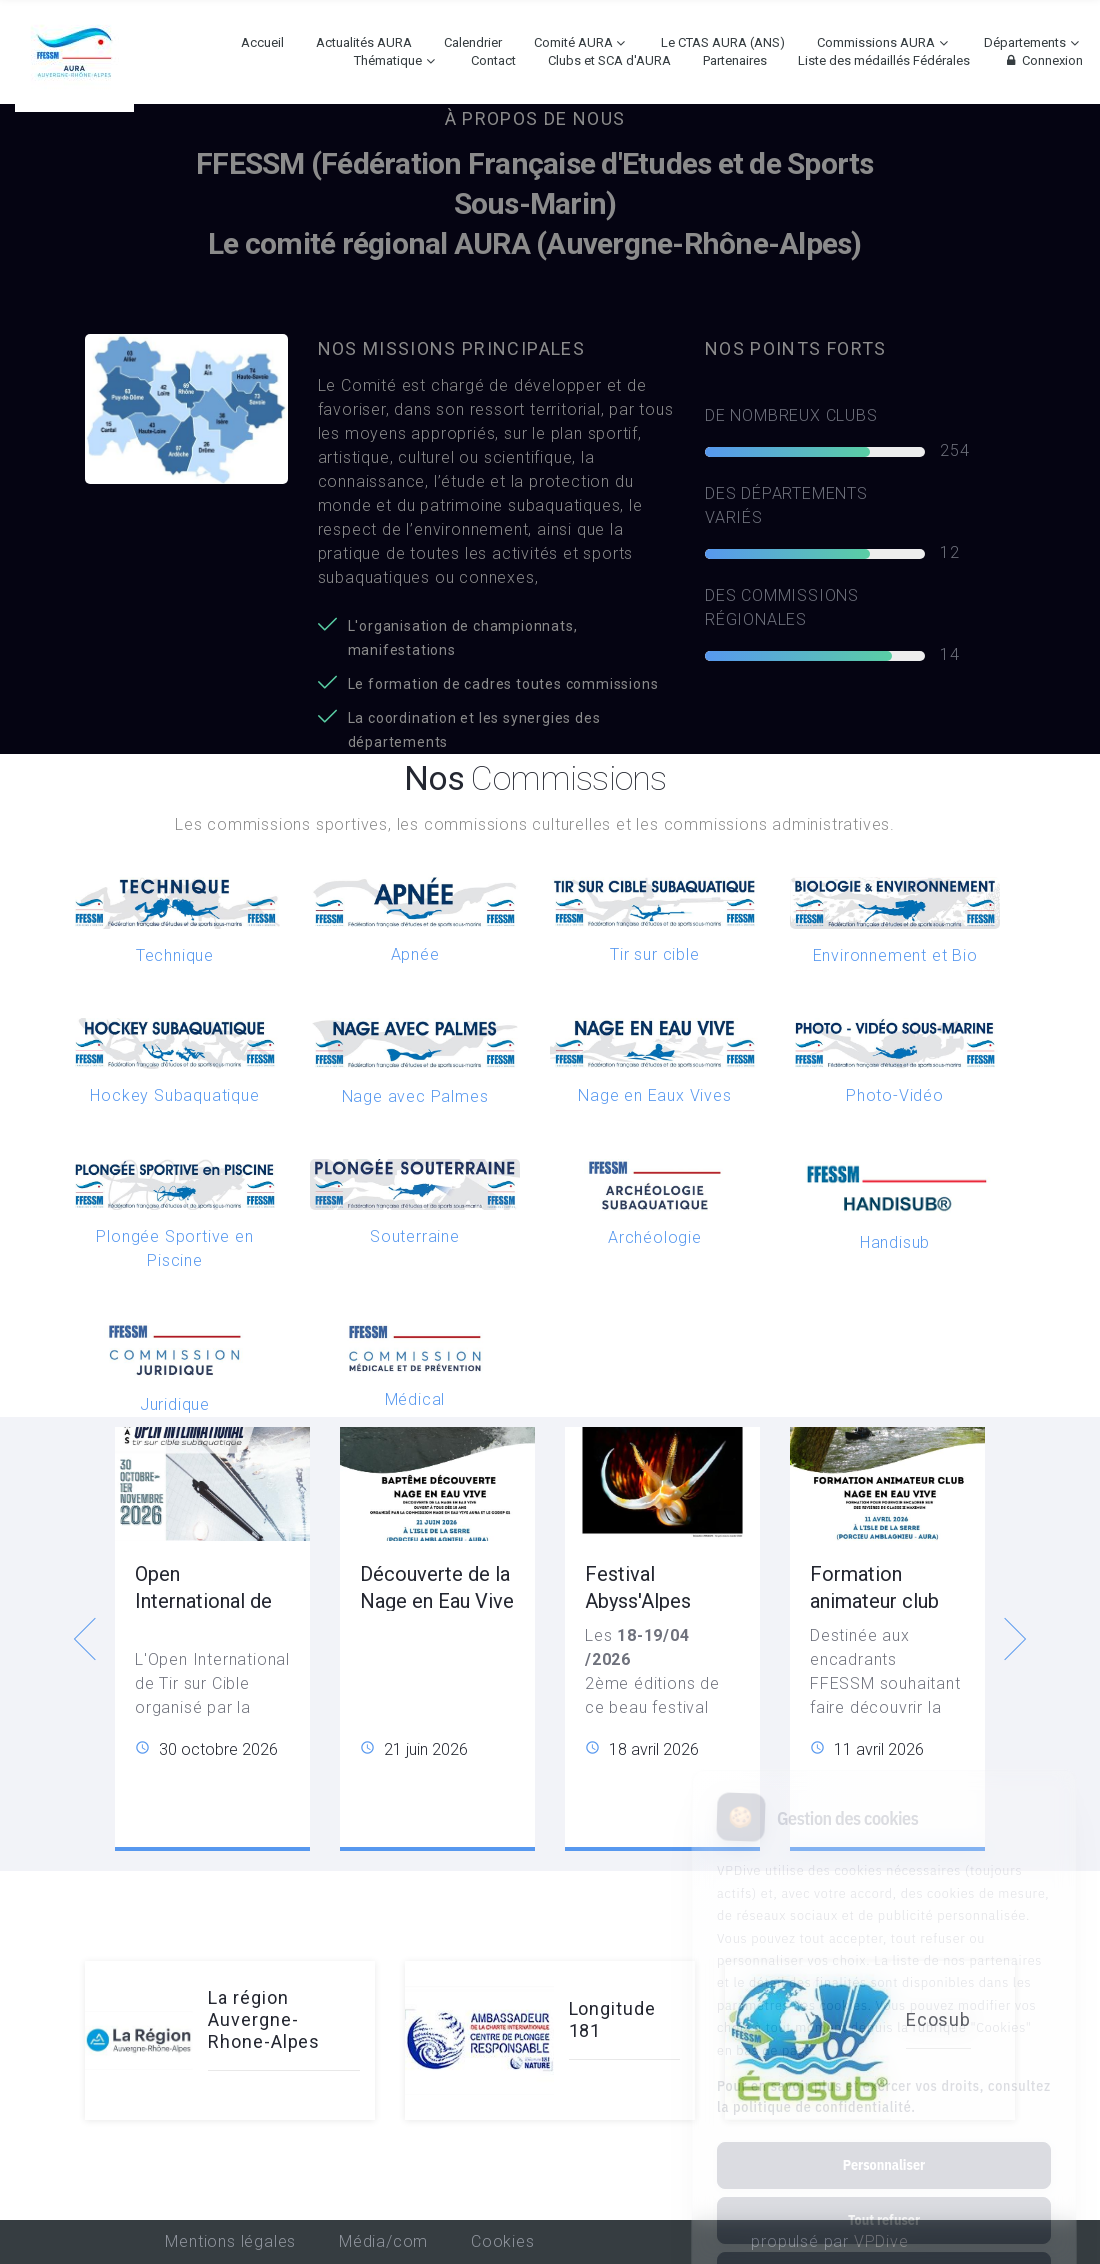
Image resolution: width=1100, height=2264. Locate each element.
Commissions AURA (876, 42)
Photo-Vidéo (895, 1095)
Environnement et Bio (895, 955)
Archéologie (655, 1237)
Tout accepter (883, 2191)
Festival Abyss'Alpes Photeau (638, 1601)
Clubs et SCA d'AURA (609, 60)
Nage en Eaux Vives (654, 1095)
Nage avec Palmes (415, 1096)
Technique (175, 955)
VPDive (881, 2241)
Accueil (262, 42)
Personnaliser (884, 2081)
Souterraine (415, 1236)
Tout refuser (884, 2136)
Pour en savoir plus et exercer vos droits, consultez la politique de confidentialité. (884, 2012)
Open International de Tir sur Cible (203, 1601)
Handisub (895, 1242)
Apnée (415, 954)
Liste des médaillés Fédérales (884, 60)
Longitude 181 (612, 2019)
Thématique (388, 60)
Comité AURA (573, 42)
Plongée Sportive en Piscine (174, 1248)
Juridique (175, 1404)
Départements (1025, 42)
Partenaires (735, 60)
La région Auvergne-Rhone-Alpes (264, 2019)
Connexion (1042, 60)
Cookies (503, 2241)
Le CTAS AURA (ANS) (723, 42)
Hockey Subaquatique (174, 1095)
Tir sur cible (654, 954)
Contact (493, 60)
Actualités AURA (364, 42)
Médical (415, 1399)
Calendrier (473, 42)
